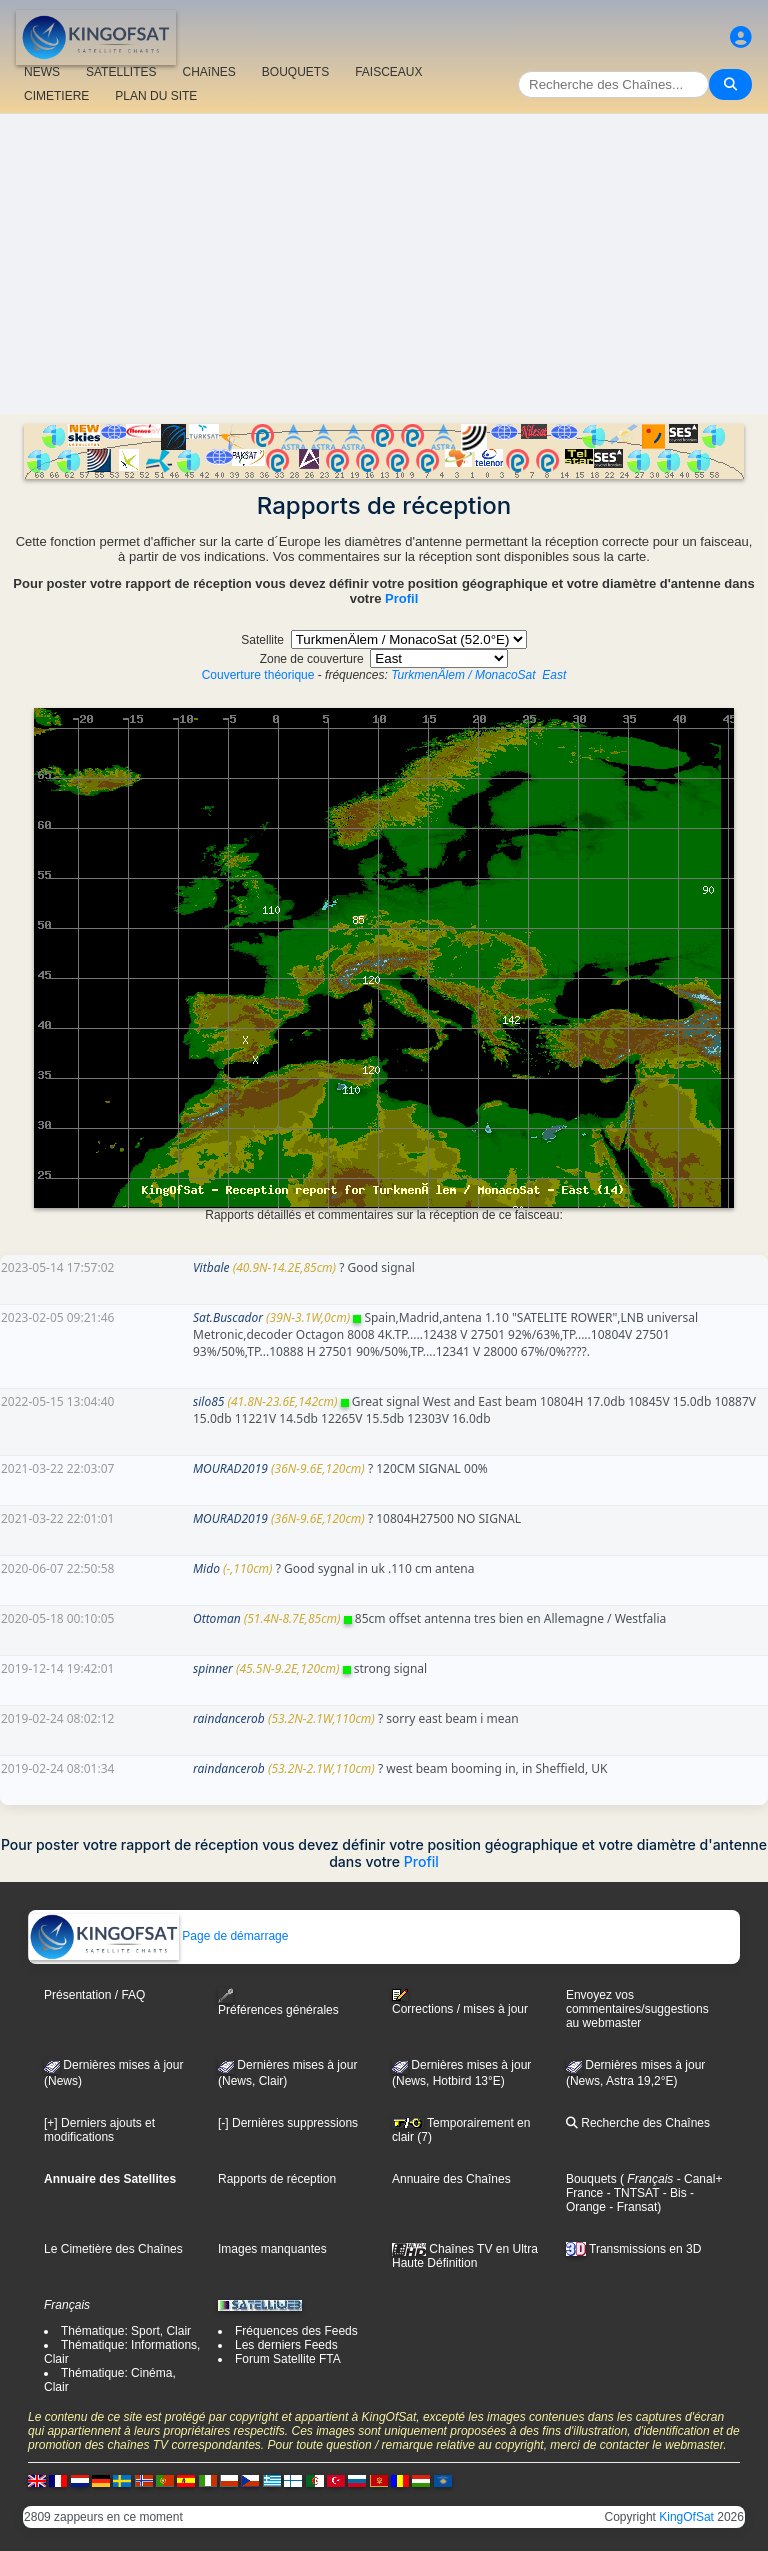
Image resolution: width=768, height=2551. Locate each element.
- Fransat (631, 2207)
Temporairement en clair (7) (461, 2130)
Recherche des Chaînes (638, 2123)
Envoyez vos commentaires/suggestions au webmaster (637, 2009)
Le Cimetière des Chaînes (113, 2249)
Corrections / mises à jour (460, 2002)
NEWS (42, 72)
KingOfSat (686, 2517)
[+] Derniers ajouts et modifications (99, 2130)
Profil (401, 598)
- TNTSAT (631, 2193)
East (554, 675)
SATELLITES (121, 72)
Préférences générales (278, 2002)
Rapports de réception (277, 2179)
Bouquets (591, 2179)
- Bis (672, 2193)
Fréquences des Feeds (296, 2331)
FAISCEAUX (388, 72)
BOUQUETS (295, 72)
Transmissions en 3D (633, 2249)
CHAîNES (208, 72)
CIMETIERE (56, 96)
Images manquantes (272, 2249)
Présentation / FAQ (94, 1995)
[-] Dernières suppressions (288, 2123)
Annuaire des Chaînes (451, 2179)
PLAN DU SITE (156, 96)
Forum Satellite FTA (288, 2359)
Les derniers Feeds (286, 2345)
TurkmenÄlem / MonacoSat (463, 675)
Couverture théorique (258, 675)
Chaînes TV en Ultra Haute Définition (465, 2256)
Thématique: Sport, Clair (126, 2331)
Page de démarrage (158, 1936)
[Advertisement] (384, 264)
